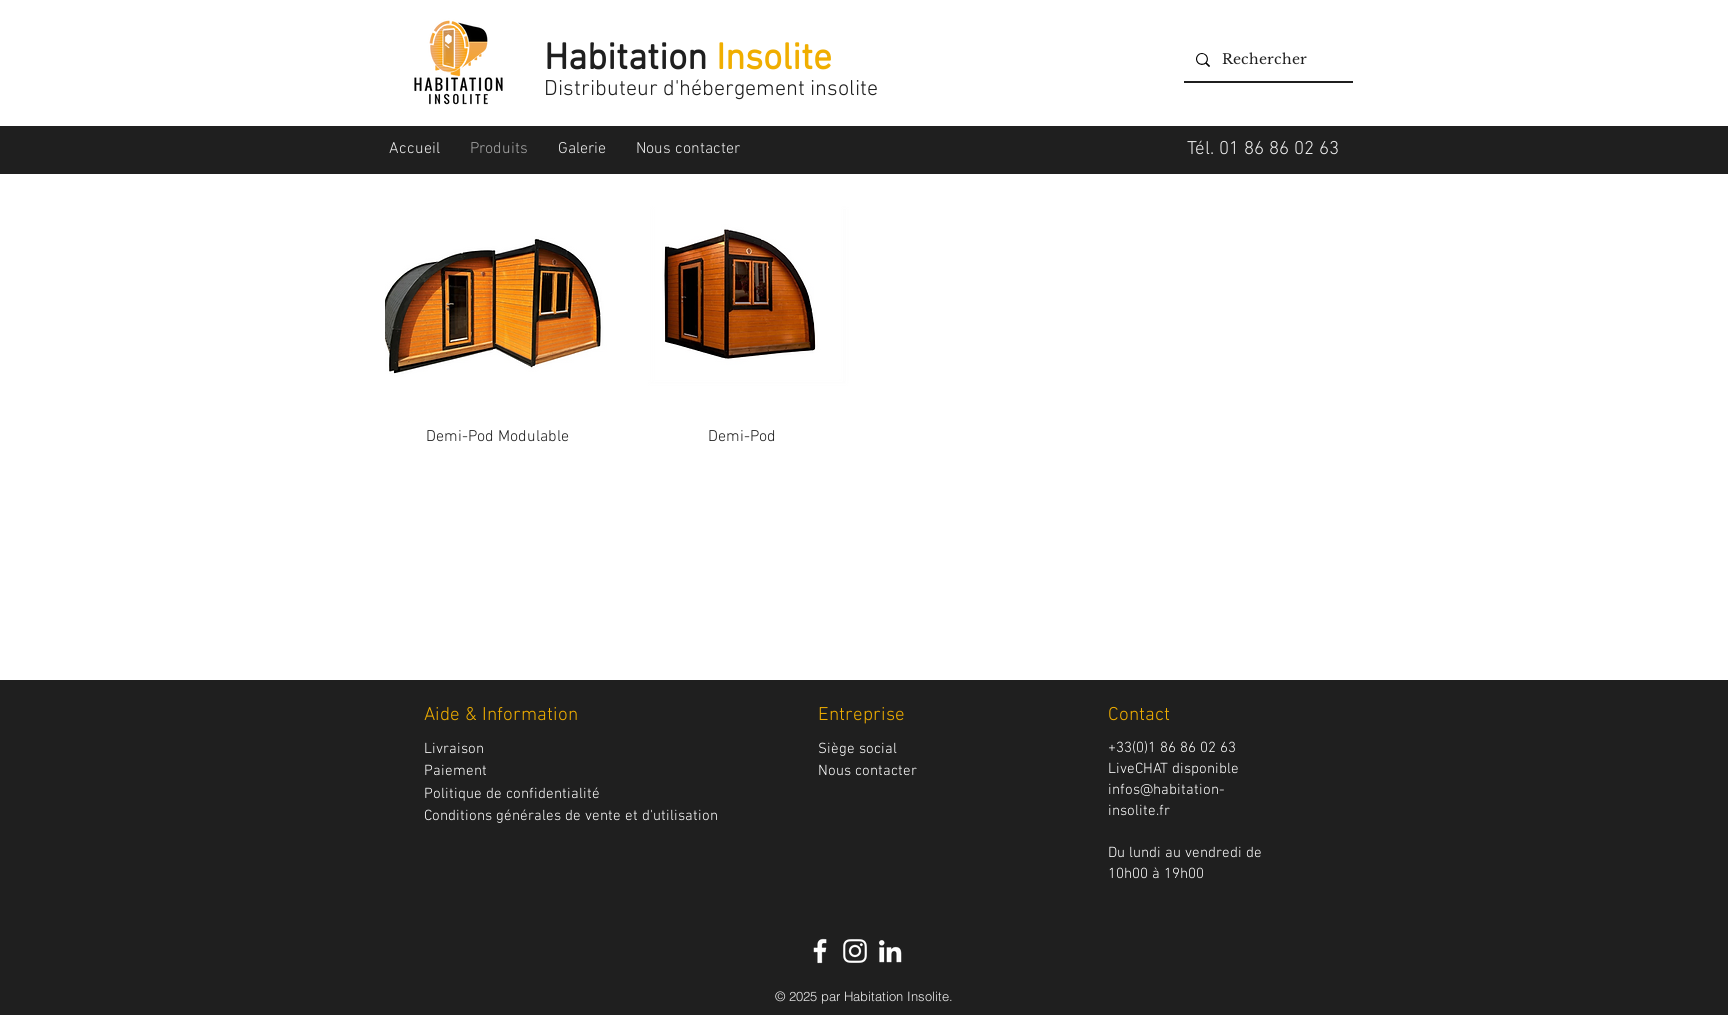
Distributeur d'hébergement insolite (713, 89)
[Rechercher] (1266, 59)
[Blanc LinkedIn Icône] (890, 951)
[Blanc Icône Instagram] (855, 951)
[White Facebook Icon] (820, 951)
